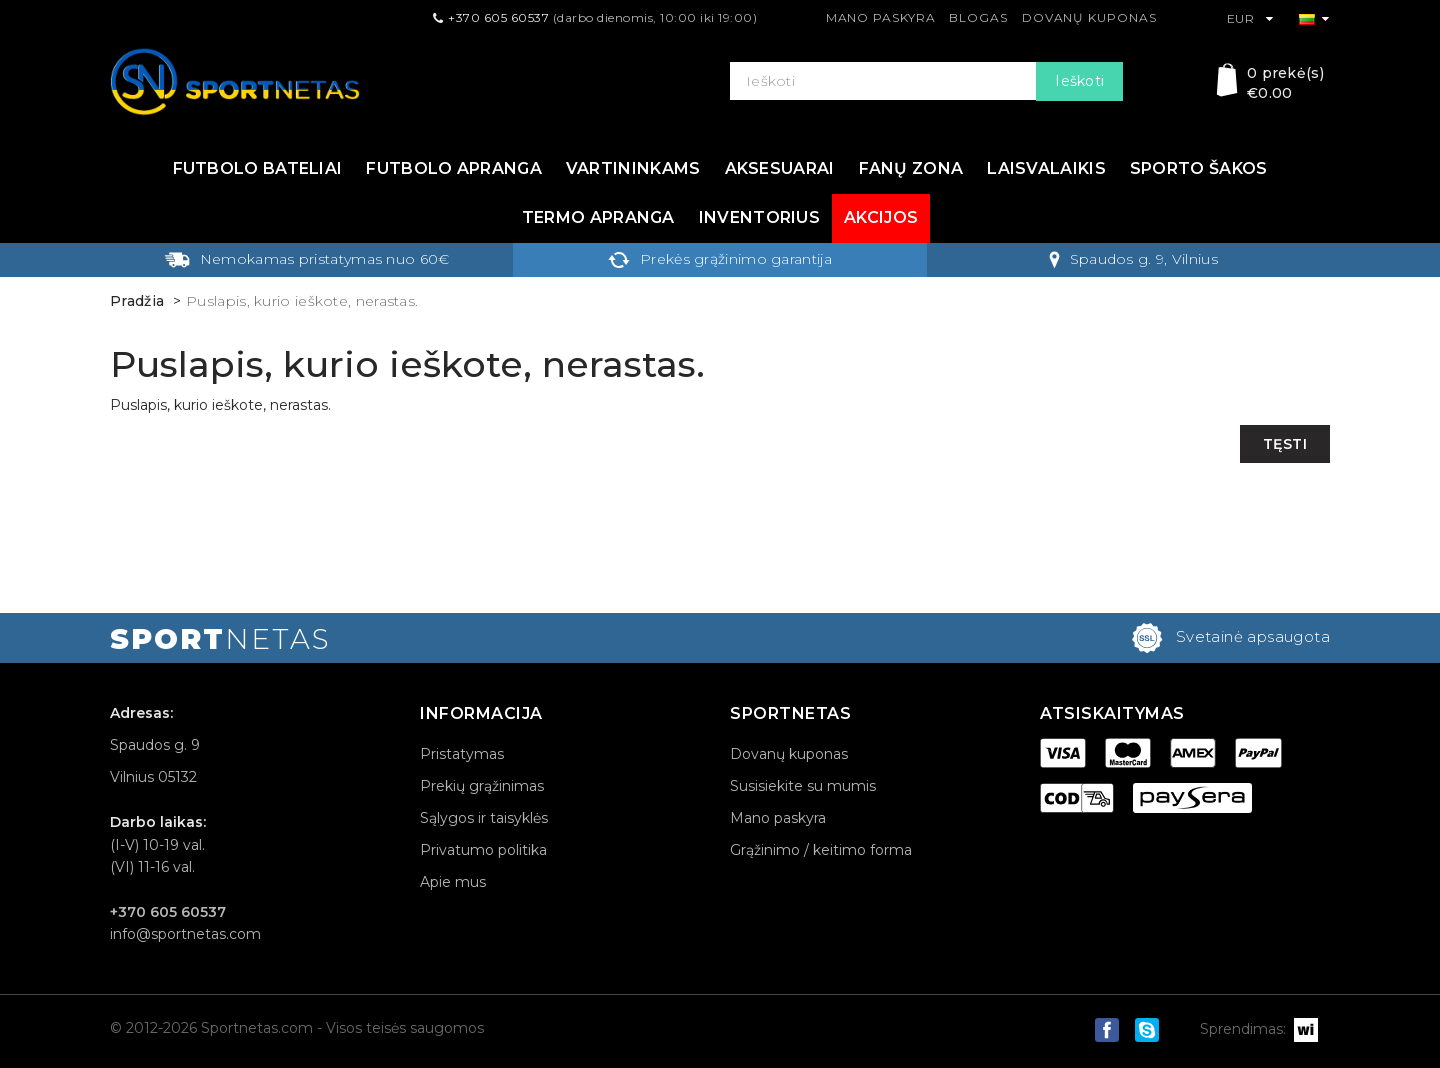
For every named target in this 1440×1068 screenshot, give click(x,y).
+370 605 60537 (498, 17)
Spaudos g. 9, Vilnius (1133, 259)
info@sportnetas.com (185, 934)
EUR (1250, 18)
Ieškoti (1079, 81)
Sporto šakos (1199, 168)
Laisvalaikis (1046, 168)
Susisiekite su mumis (803, 786)
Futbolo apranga (454, 168)
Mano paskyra (881, 17)
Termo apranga (598, 217)
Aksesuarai (780, 168)
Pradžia (137, 301)
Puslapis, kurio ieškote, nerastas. (302, 301)
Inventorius (759, 217)
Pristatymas (462, 754)
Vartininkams (633, 168)
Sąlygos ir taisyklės (484, 818)
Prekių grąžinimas (482, 786)
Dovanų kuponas (1089, 17)
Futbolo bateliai (258, 168)
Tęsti (1285, 444)
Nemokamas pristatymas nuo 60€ (307, 259)
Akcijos (881, 217)
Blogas (978, 17)
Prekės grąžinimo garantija (720, 259)
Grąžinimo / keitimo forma (821, 850)
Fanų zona (911, 168)
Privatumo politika (483, 850)
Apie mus (453, 882)
